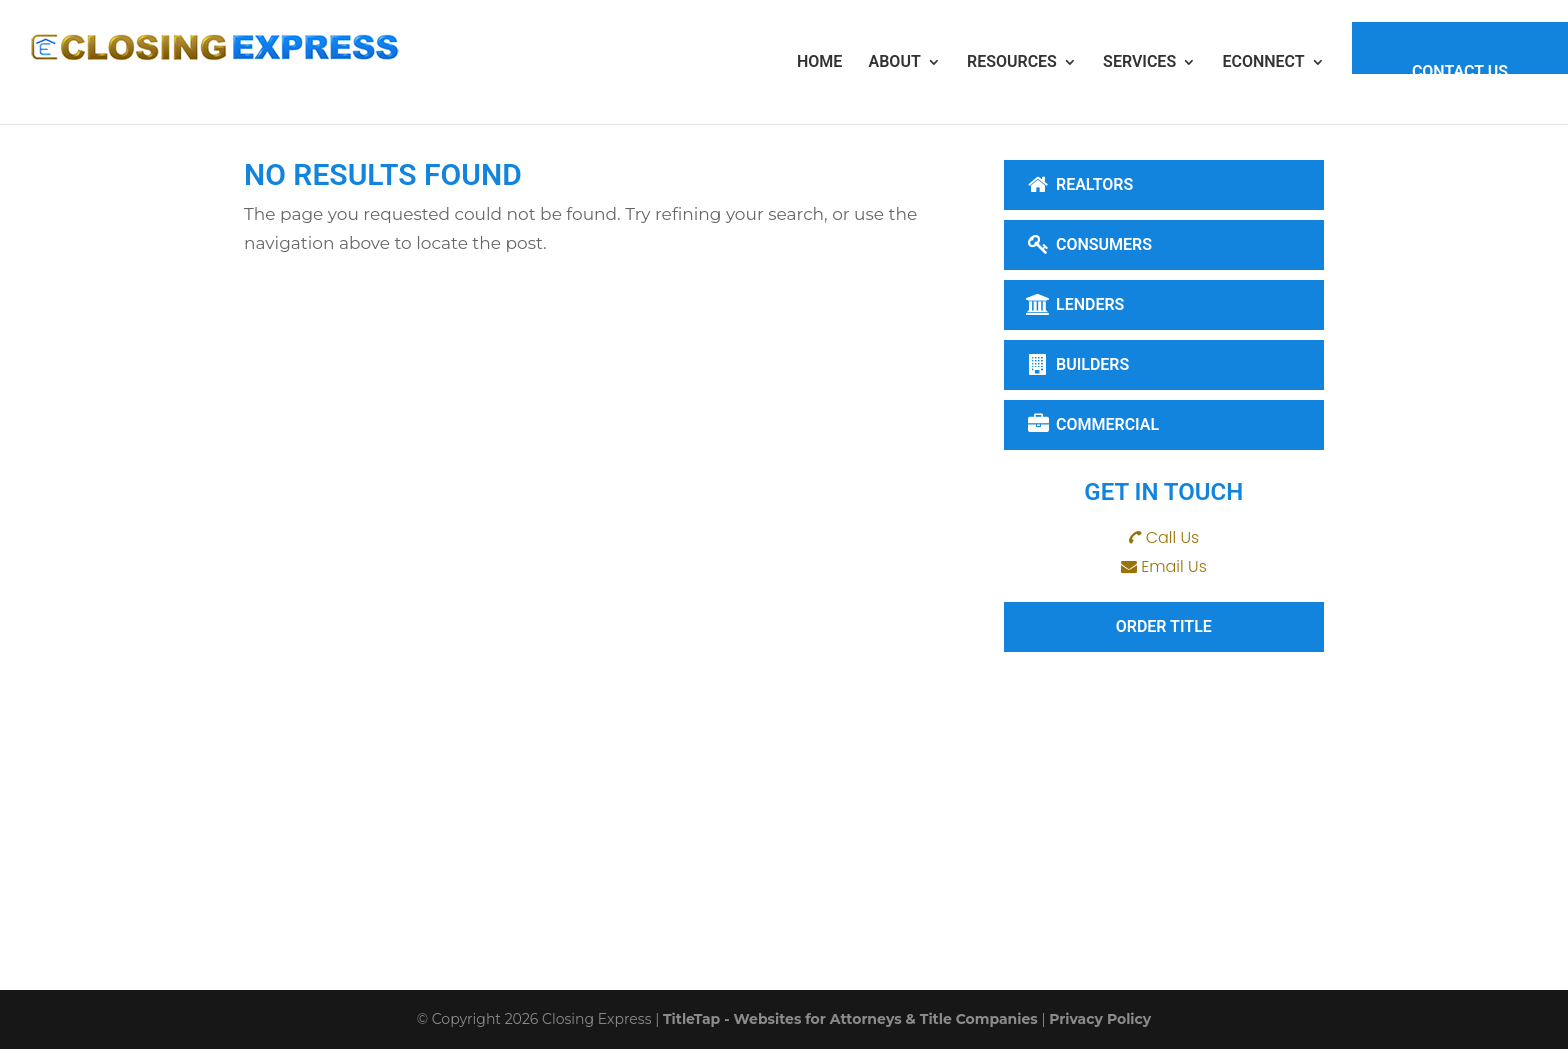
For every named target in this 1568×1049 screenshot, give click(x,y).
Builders (1077, 364)
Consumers (1088, 244)
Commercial (1092, 424)
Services (1139, 61)
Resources (1012, 61)
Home (819, 61)
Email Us (1174, 566)
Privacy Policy (1100, 1019)
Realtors (1079, 184)
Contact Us (1460, 71)
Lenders (1075, 304)
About (895, 61)
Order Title (1164, 626)
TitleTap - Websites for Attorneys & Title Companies (850, 1019)
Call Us (1173, 537)
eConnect (1263, 61)
